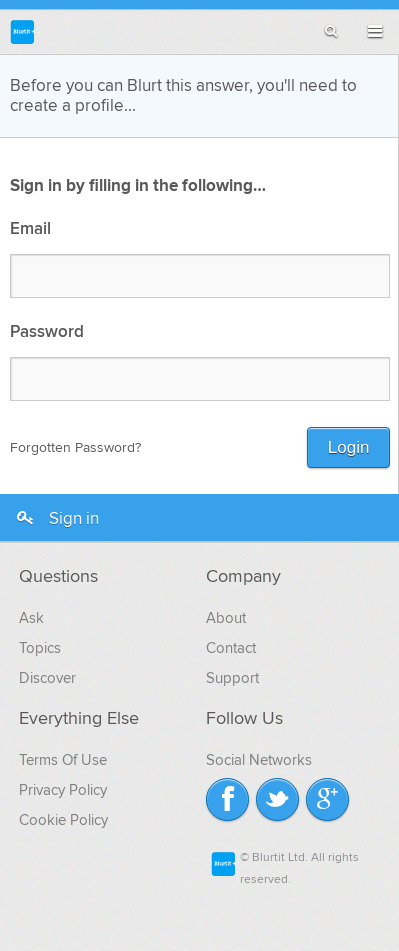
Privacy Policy (63, 790)
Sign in (56, 519)
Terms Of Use (63, 760)
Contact (231, 648)
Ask (31, 618)
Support (232, 678)
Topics (40, 648)
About (226, 618)
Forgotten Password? (75, 447)
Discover (47, 678)
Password (47, 332)
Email (30, 229)
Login (349, 447)
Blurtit (22, 31)
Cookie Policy (63, 820)
